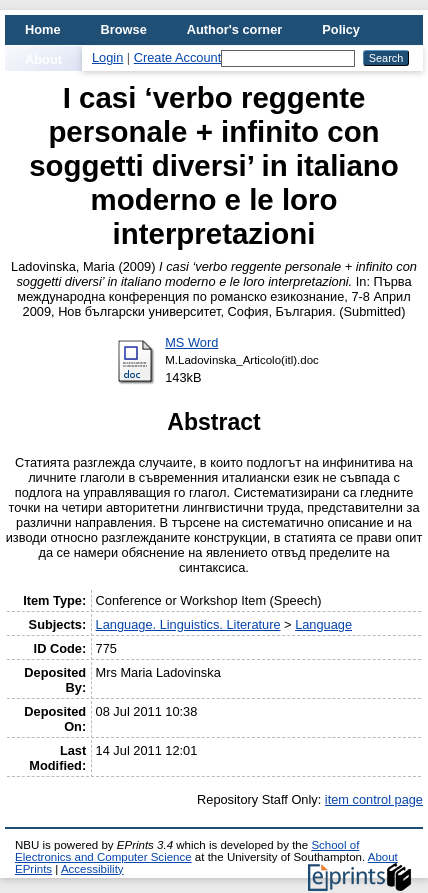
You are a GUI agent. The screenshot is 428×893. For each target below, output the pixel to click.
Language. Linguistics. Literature (188, 624)
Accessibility (92, 869)
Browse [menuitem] (124, 29)
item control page (374, 799)
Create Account (178, 57)
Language (323, 624)
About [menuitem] (43, 59)
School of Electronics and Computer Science (187, 851)
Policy (341, 29)
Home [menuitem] (43, 29)
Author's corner (234, 29)
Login (107, 57)
